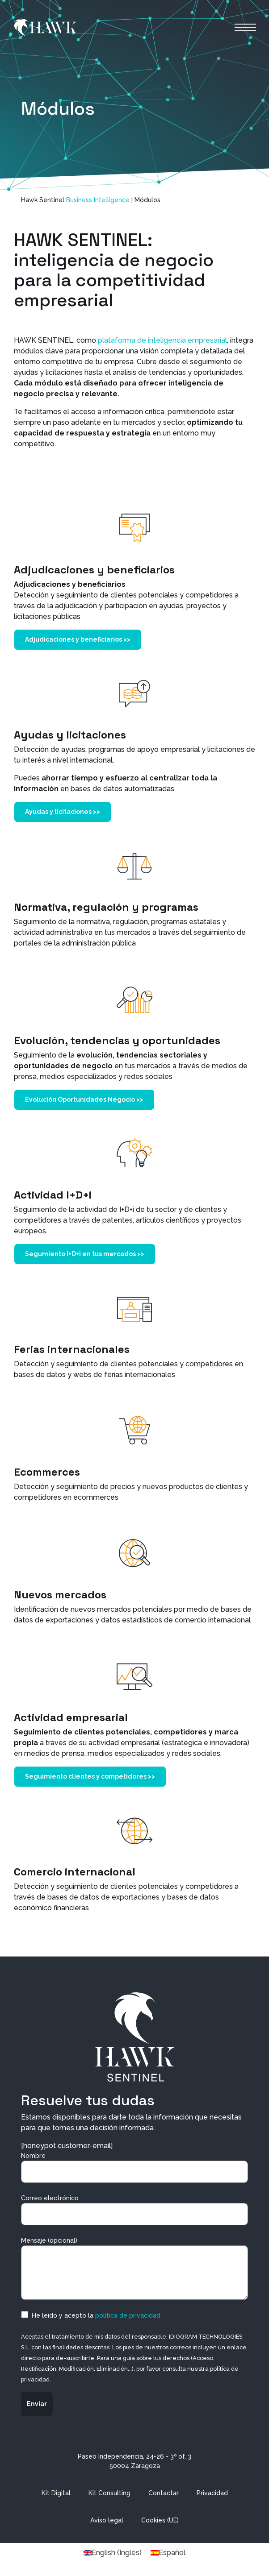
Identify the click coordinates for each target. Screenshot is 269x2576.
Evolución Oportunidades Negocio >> (84, 1099)
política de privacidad (127, 2315)
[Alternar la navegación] (245, 27)
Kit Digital (56, 2493)
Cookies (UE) (160, 2520)
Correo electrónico (134, 2209)
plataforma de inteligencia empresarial (162, 340)
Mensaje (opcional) (134, 2268)
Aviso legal (106, 2520)
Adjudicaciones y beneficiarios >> (77, 639)
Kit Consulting (109, 2493)
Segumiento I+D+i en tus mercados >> (84, 1253)
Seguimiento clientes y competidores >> (90, 1776)
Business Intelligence (98, 199)
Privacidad (212, 2493)
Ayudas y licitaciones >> (62, 811)
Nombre (134, 2167)
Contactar (163, 2493)
